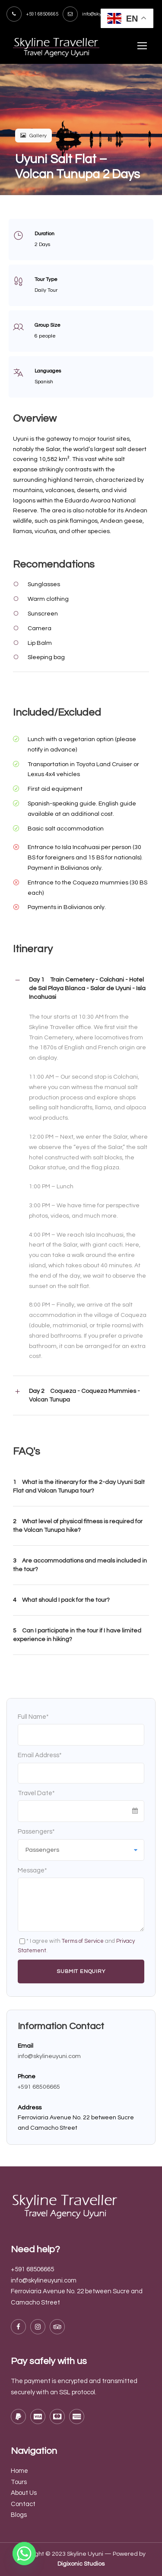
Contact (23, 2504)
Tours (19, 2482)
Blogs (19, 2515)
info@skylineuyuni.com (49, 2056)
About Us (24, 2493)
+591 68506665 (39, 2087)
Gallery (33, 136)
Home (19, 2471)
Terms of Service (83, 1941)
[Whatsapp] (24, 2553)
